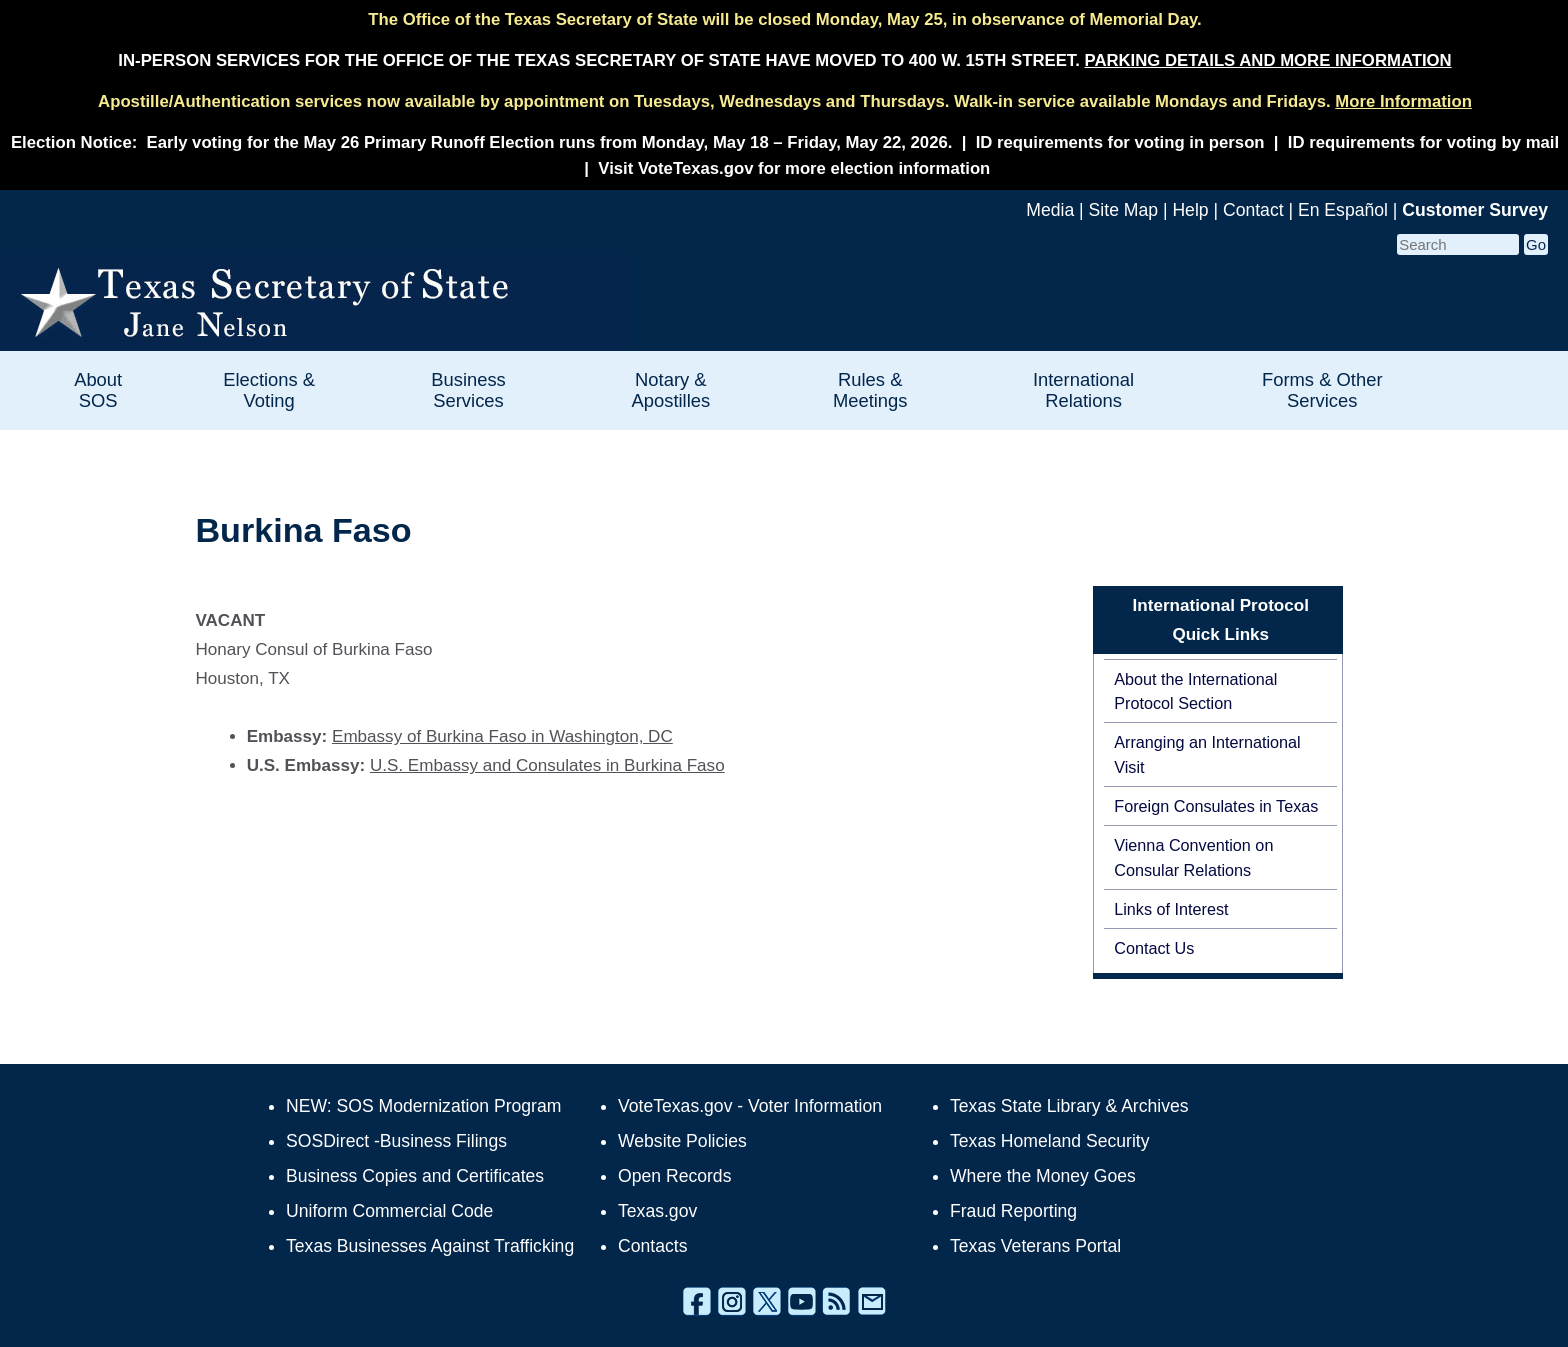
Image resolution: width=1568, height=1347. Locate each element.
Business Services (468, 390)
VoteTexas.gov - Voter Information (750, 1106)
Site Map (1123, 210)
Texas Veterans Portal (1035, 1246)
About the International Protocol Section (1195, 691)
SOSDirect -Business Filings (396, 1141)
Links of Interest (1171, 909)
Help (1190, 210)
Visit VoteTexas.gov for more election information (794, 168)
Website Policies (682, 1141)
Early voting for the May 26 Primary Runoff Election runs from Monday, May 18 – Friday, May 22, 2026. (550, 142)
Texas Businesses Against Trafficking (430, 1246)
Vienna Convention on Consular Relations (1193, 857)
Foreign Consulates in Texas (1216, 806)
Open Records (674, 1176)
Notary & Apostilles (670, 390)
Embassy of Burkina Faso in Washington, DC (502, 736)
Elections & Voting (269, 390)
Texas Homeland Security (1049, 1141)
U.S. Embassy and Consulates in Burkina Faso (547, 765)
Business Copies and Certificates (415, 1176)
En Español (1343, 210)
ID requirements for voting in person (1120, 142)
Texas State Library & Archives (1069, 1106)
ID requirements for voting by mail (1423, 142)
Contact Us (1154, 948)
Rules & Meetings (870, 390)
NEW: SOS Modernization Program (423, 1106)
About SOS (98, 390)
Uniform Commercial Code (389, 1211)
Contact (1253, 210)
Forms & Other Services (1322, 390)
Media (1050, 210)
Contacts (652, 1246)
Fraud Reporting (1013, 1211)
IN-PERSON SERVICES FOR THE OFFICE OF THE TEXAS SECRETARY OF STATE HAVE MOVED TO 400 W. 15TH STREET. (784, 60)
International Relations (1083, 390)
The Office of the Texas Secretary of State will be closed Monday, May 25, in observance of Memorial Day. (784, 19)
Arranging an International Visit (1207, 754)
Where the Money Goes (1043, 1176)
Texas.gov (657, 1211)
